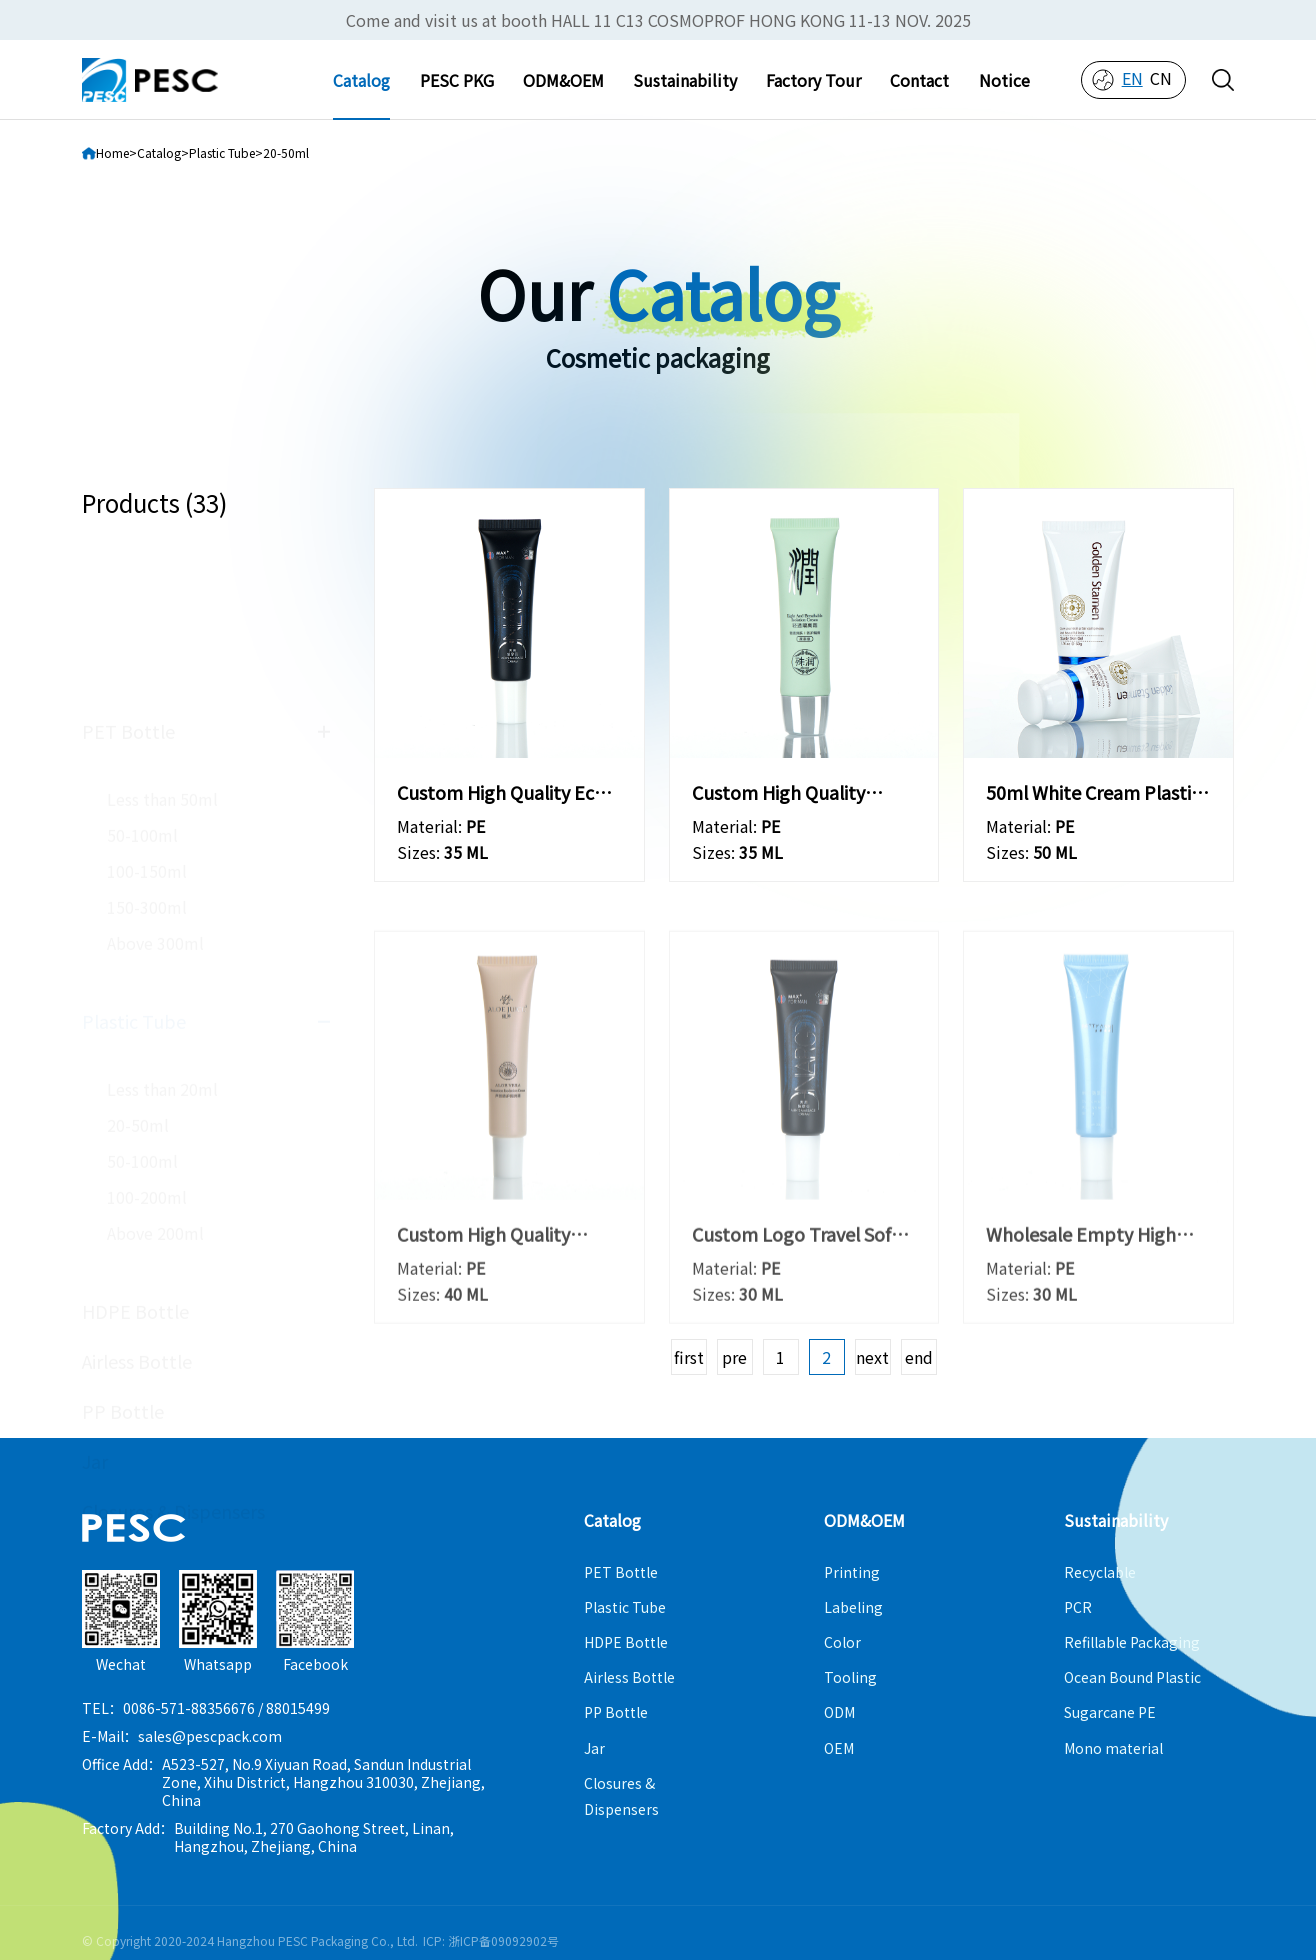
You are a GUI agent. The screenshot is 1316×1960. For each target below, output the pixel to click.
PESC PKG (457, 80)
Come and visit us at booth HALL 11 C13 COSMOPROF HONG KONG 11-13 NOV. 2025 (658, 20)
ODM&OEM (563, 80)
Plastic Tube (134, 863)
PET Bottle (128, 573)
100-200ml (147, 1039)
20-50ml (138, 967)
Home (112, 152)
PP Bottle (123, 1253)
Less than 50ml (162, 641)
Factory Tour (813, 80)
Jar (95, 1303)
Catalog (361, 80)
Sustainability (685, 80)
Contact (919, 80)
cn (1161, 78)
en (1132, 78)
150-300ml (147, 749)
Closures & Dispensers (173, 1353)
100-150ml (147, 713)
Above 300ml (155, 785)
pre (734, 1357)
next (872, 1357)
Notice (1004, 80)
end (919, 1357)
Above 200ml (155, 1075)
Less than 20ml (162, 931)
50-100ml (142, 677)
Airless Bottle (137, 1203)
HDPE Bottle (135, 1153)
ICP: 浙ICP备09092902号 (491, 1940)
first (689, 1357)
